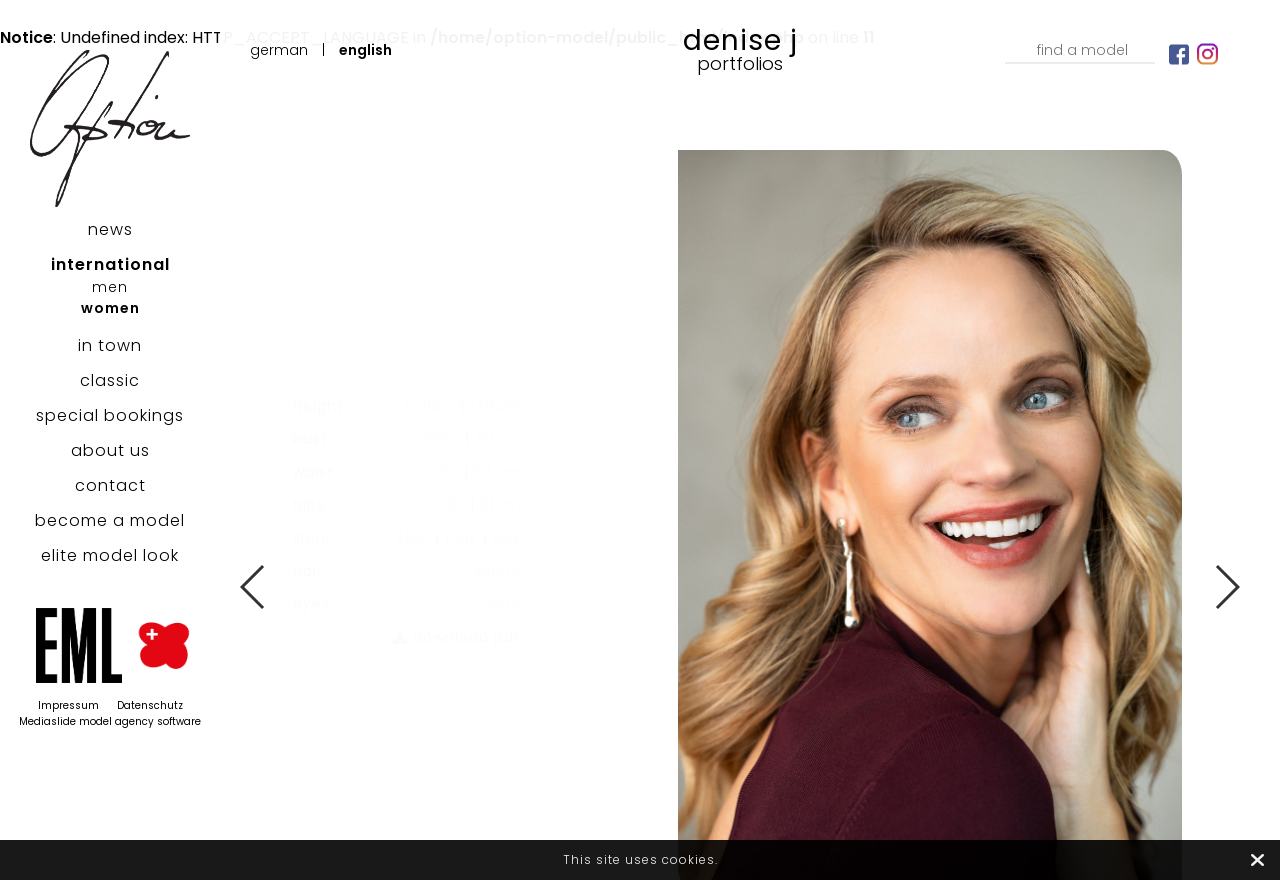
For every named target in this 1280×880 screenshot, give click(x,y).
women (110, 308)
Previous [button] (253, 587)
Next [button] (1226, 587)
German (279, 50)
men (110, 287)
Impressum (68, 705)
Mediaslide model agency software (110, 721)
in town (110, 345)
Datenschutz (150, 705)
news (110, 229)
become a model (110, 520)
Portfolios (740, 63)
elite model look (110, 555)
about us (110, 450)
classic (110, 380)
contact (110, 485)
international (110, 264)
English (365, 50)
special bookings (110, 415)
